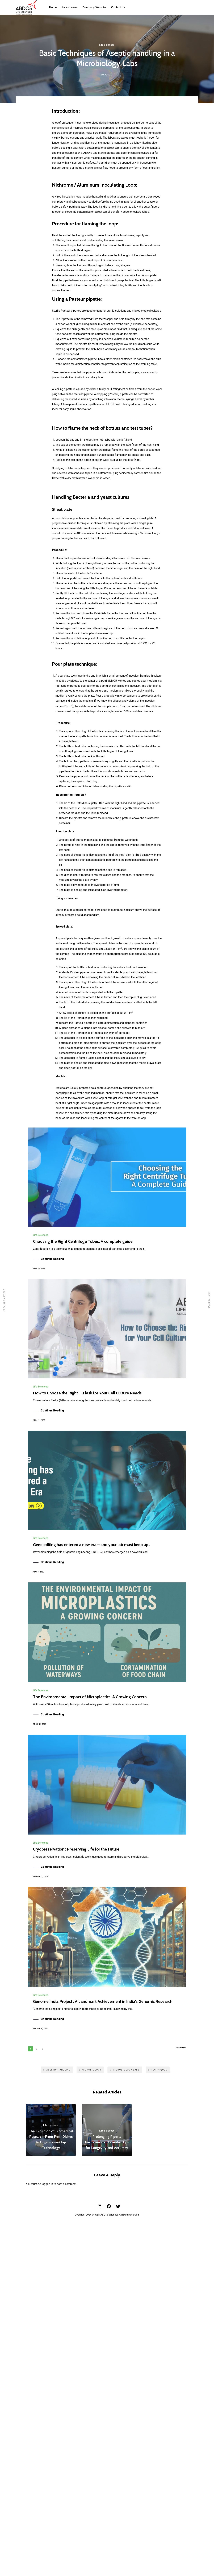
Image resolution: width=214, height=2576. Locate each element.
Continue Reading (52, 1259)
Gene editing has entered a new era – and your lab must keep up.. (91, 1544)
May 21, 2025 (39, 1420)
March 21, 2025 (40, 1876)
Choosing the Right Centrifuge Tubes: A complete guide (83, 1241)
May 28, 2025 (39, 1268)
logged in (47, 2184)
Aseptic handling (56, 2070)
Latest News (69, 7)
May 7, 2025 (38, 1572)
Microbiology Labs (125, 2070)
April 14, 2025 (39, 1724)
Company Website (94, 7)
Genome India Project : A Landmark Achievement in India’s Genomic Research (102, 2001)
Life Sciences (107, 44)
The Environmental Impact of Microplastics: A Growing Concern (90, 1696)
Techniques (157, 2070)
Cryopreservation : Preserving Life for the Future (76, 1849)
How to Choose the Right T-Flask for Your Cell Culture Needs (87, 1392)
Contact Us (118, 7)
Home (53, 7)
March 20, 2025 (40, 2029)
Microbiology (90, 2070)
